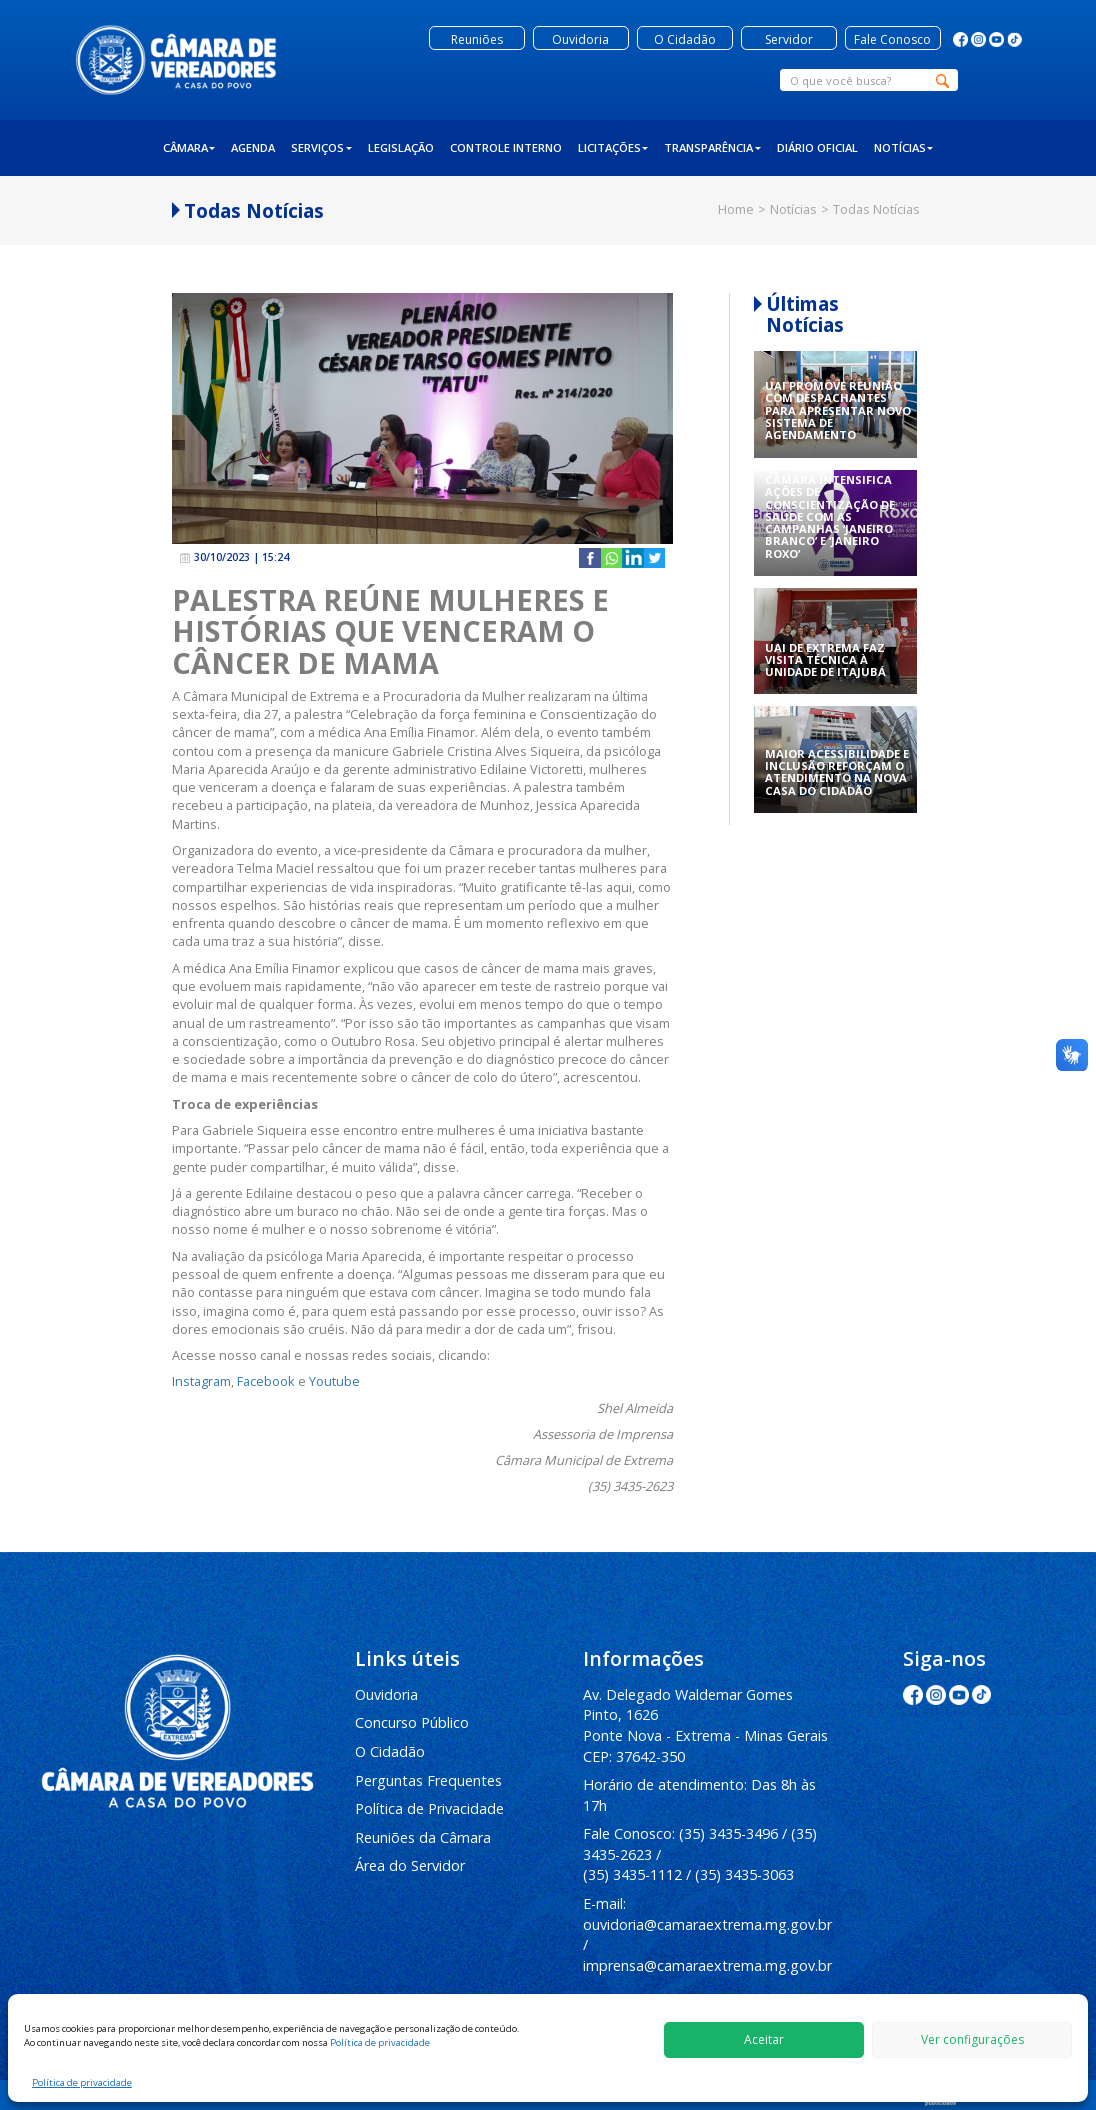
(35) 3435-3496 (728, 1833)
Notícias (904, 147)
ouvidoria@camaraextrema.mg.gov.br (707, 1924)
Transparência (712, 147)
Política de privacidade (380, 2042)
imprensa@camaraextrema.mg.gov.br (707, 1965)
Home (736, 209)
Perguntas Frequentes (428, 1780)
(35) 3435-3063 (744, 1874)
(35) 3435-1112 (632, 1874)
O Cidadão (390, 1751)
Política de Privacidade (429, 1808)
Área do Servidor (410, 1865)
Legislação (401, 147)
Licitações (613, 147)
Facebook (266, 1381)
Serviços (321, 147)
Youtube (334, 1381)
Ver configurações (972, 2039)
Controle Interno (506, 147)
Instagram (201, 1381)
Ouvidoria (386, 1694)
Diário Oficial (817, 147)
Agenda (253, 147)
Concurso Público (412, 1722)
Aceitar (764, 2039)
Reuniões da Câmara (423, 1837)
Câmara (189, 147)
